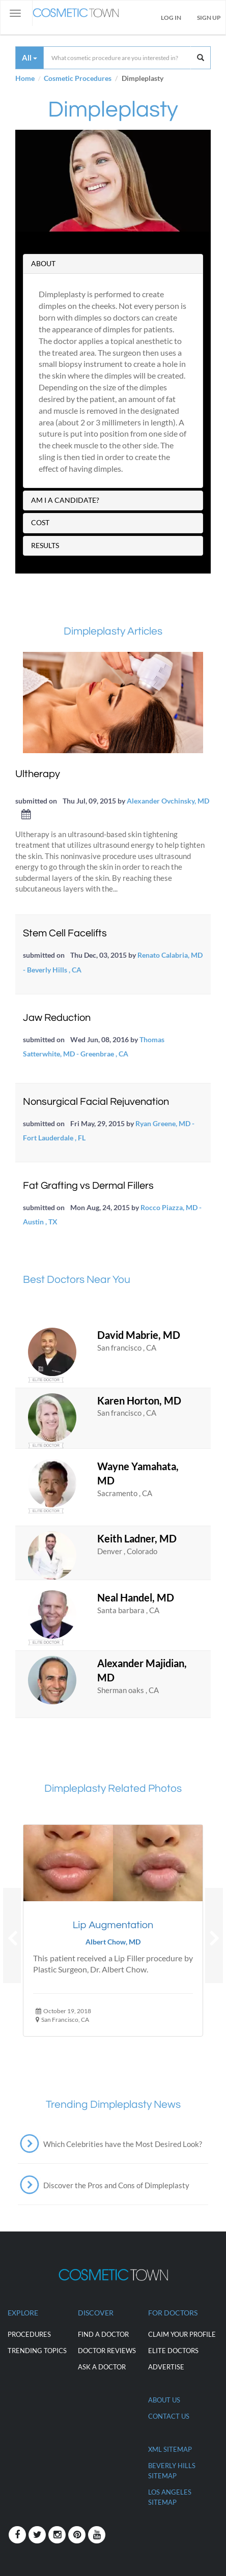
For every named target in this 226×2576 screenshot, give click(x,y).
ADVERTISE (166, 2367)
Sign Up (209, 17)
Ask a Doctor (102, 2367)
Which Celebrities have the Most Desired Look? (122, 2144)
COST (40, 522)
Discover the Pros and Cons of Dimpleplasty (116, 2185)
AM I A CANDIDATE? (65, 500)
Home (25, 78)
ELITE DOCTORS (173, 2350)
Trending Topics (37, 2350)
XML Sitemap (170, 2449)
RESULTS (45, 545)
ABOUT (43, 263)
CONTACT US (168, 2416)
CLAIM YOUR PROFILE (182, 2334)
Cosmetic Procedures (77, 78)
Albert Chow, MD (113, 1941)
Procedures (29, 2334)
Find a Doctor (103, 2334)
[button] (12, 1935)
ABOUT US (164, 2400)
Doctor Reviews (107, 2350)
